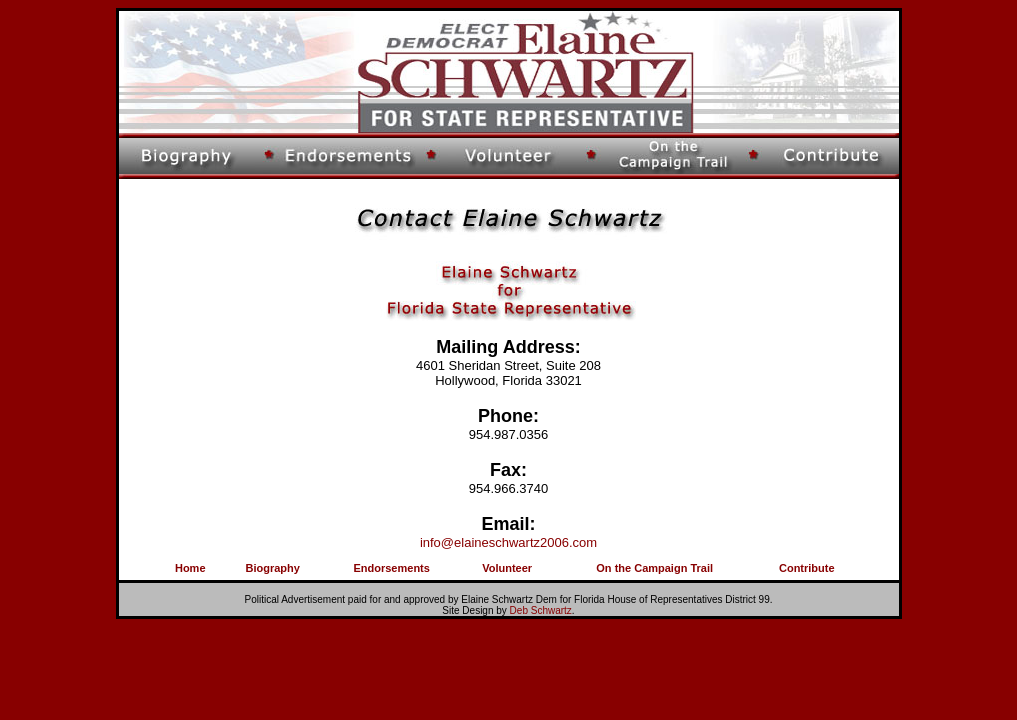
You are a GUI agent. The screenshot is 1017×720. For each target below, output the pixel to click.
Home (190, 568)
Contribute (807, 568)
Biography (272, 568)
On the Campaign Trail (654, 568)
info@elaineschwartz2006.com (508, 542)
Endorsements (391, 568)
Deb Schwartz (541, 610)
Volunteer (507, 568)
